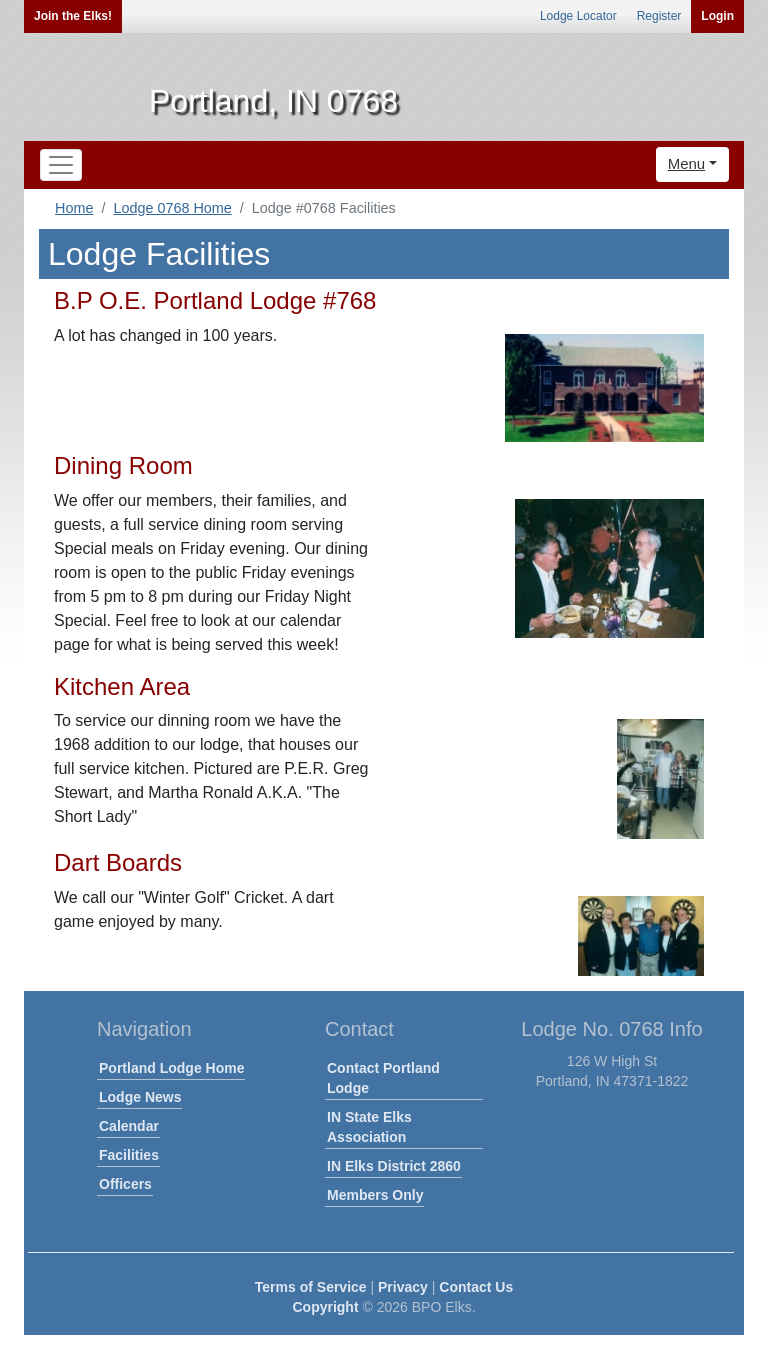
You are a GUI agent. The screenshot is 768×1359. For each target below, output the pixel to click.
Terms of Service (311, 1287)
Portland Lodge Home (171, 1068)
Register (659, 16)
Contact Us (476, 1287)
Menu (687, 163)
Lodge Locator (578, 16)
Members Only (375, 1195)
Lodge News (140, 1097)
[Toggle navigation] (61, 165)
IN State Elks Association (369, 1127)
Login (717, 16)
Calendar (129, 1126)
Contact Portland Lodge (383, 1078)
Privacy (403, 1287)
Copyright (325, 1307)
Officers (125, 1184)
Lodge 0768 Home (172, 208)
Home (74, 208)
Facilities (129, 1155)
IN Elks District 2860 (394, 1166)
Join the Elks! (73, 16)
